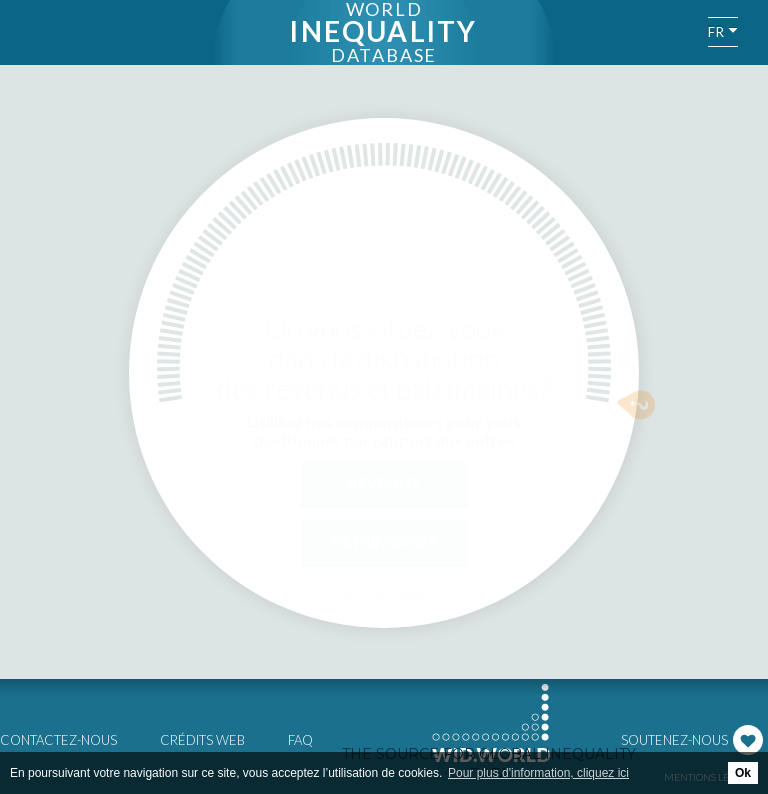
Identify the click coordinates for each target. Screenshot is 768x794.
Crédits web (202, 740)
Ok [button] (743, 773)
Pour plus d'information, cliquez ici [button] (538, 773)
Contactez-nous (58, 740)
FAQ (300, 740)
